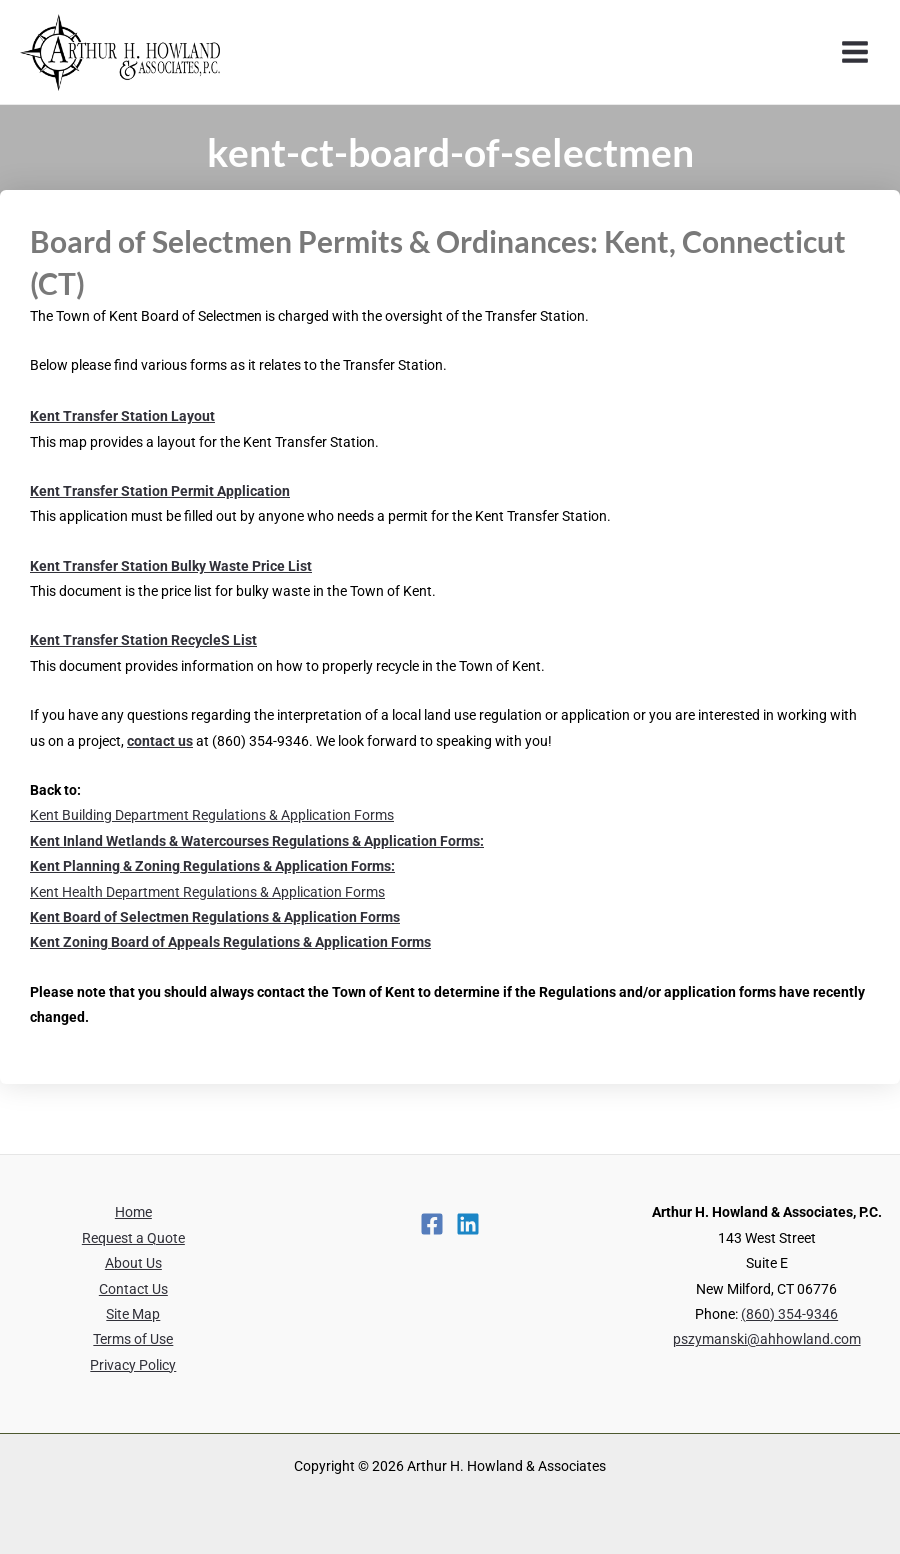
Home (133, 1212)
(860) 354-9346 (789, 1314)
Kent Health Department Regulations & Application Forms (207, 892)
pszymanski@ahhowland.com (767, 1339)
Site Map (133, 1314)
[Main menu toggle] (855, 52)
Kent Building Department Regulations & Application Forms (212, 815)
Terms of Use (133, 1339)
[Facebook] (432, 1224)
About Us (133, 1263)
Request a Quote (133, 1238)
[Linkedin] (468, 1224)
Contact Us (133, 1289)
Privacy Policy (133, 1365)
